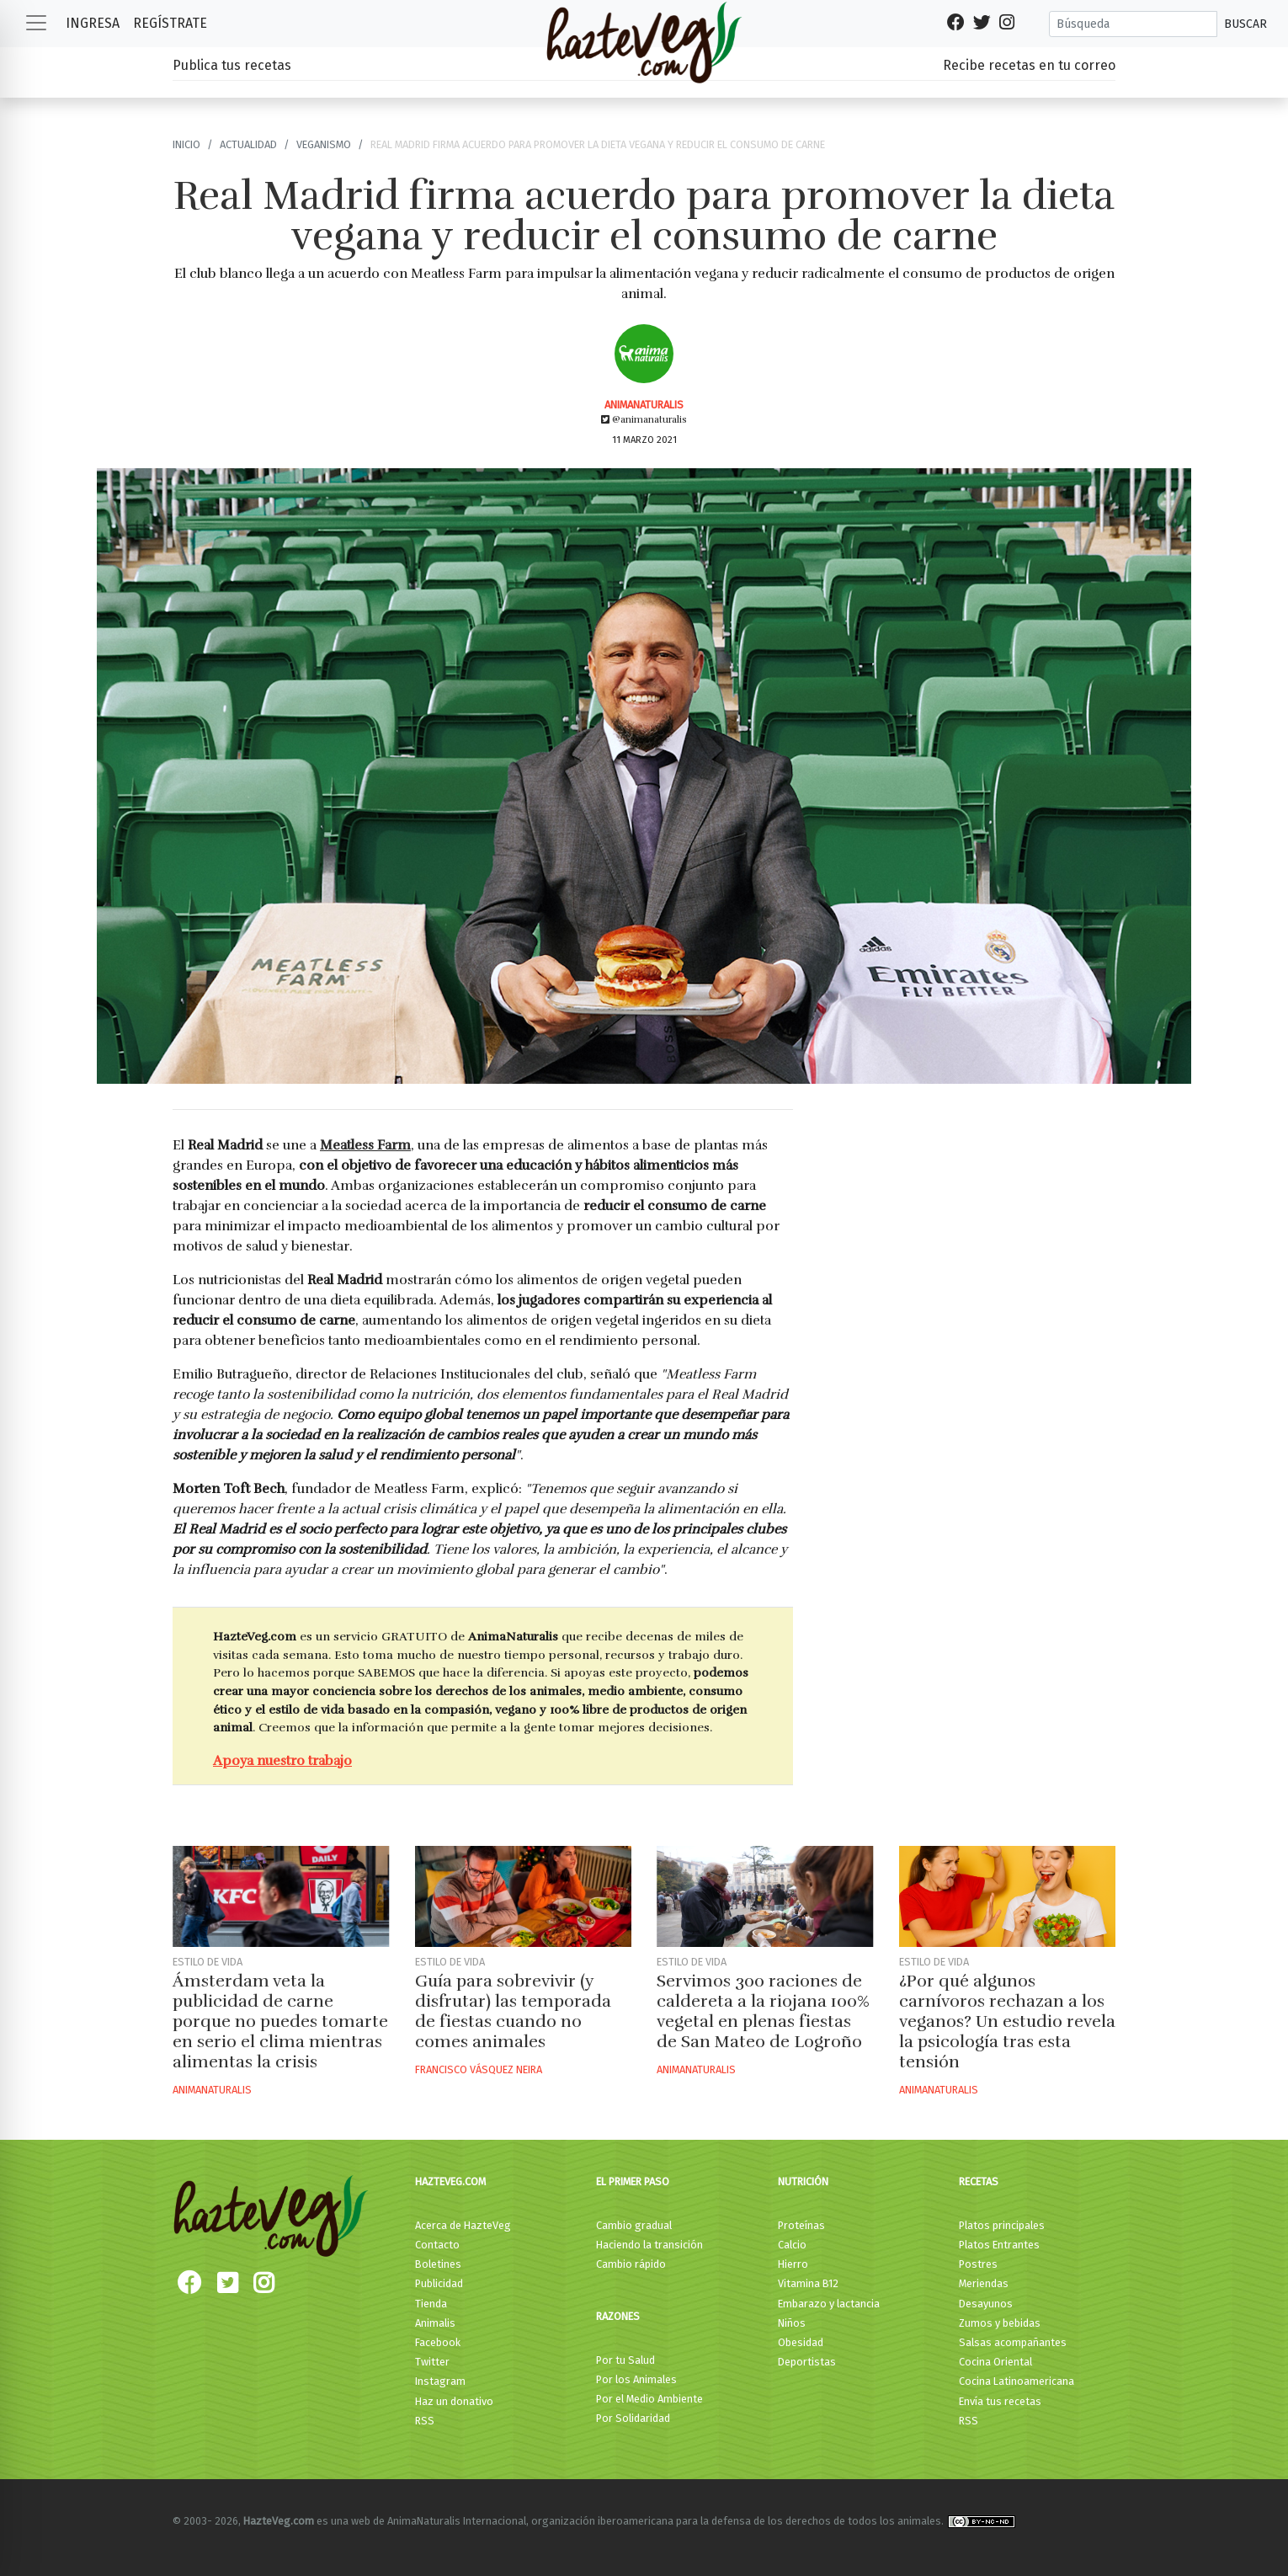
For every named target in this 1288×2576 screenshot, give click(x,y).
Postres (978, 2264)
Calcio (792, 2244)
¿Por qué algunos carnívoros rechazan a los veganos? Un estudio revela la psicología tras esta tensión (1007, 2021)
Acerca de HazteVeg (463, 2225)
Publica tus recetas (232, 65)
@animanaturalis (644, 419)
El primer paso (632, 2181)
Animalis (435, 2323)
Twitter (432, 2361)
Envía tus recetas (1000, 2401)
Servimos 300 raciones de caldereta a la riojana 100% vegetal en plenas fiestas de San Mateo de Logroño (763, 2011)
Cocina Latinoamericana (1016, 2381)
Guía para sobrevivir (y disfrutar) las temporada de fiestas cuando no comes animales (513, 2011)
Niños (792, 2323)
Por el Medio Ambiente (649, 2398)
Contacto (437, 2244)
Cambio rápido (631, 2264)
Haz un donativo (454, 2401)
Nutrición (803, 2181)
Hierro (793, 2264)
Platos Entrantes (999, 2244)
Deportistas (807, 2361)
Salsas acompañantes (1013, 2342)
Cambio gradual (634, 2225)
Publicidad (439, 2283)
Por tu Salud (625, 2360)
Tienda (431, 2303)
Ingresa (93, 23)
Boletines (438, 2264)
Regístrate (170, 23)
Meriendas (984, 2283)
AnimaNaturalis (644, 404)
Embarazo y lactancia (829, 2303)
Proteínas (801, 2225)
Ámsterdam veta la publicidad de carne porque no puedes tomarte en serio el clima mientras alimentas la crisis (280, 2021)
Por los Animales (636, 2379)
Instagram (440, 2381)
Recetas (978, 2181)
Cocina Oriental (995, 2361)
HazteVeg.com (450, 2181)
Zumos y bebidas (1000, 2323)
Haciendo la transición (649, 2244)
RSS (424, 2420)
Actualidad (248, 144)
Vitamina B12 (808, 2283)
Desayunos (986, 2303)
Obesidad (800, 2342)
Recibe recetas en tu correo (1029, 65)
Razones (618, 2316)
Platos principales (1002, 2225)
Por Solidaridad (633, 2418)
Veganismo (323, 144)
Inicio (186, 144)
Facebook (437, 2342)
